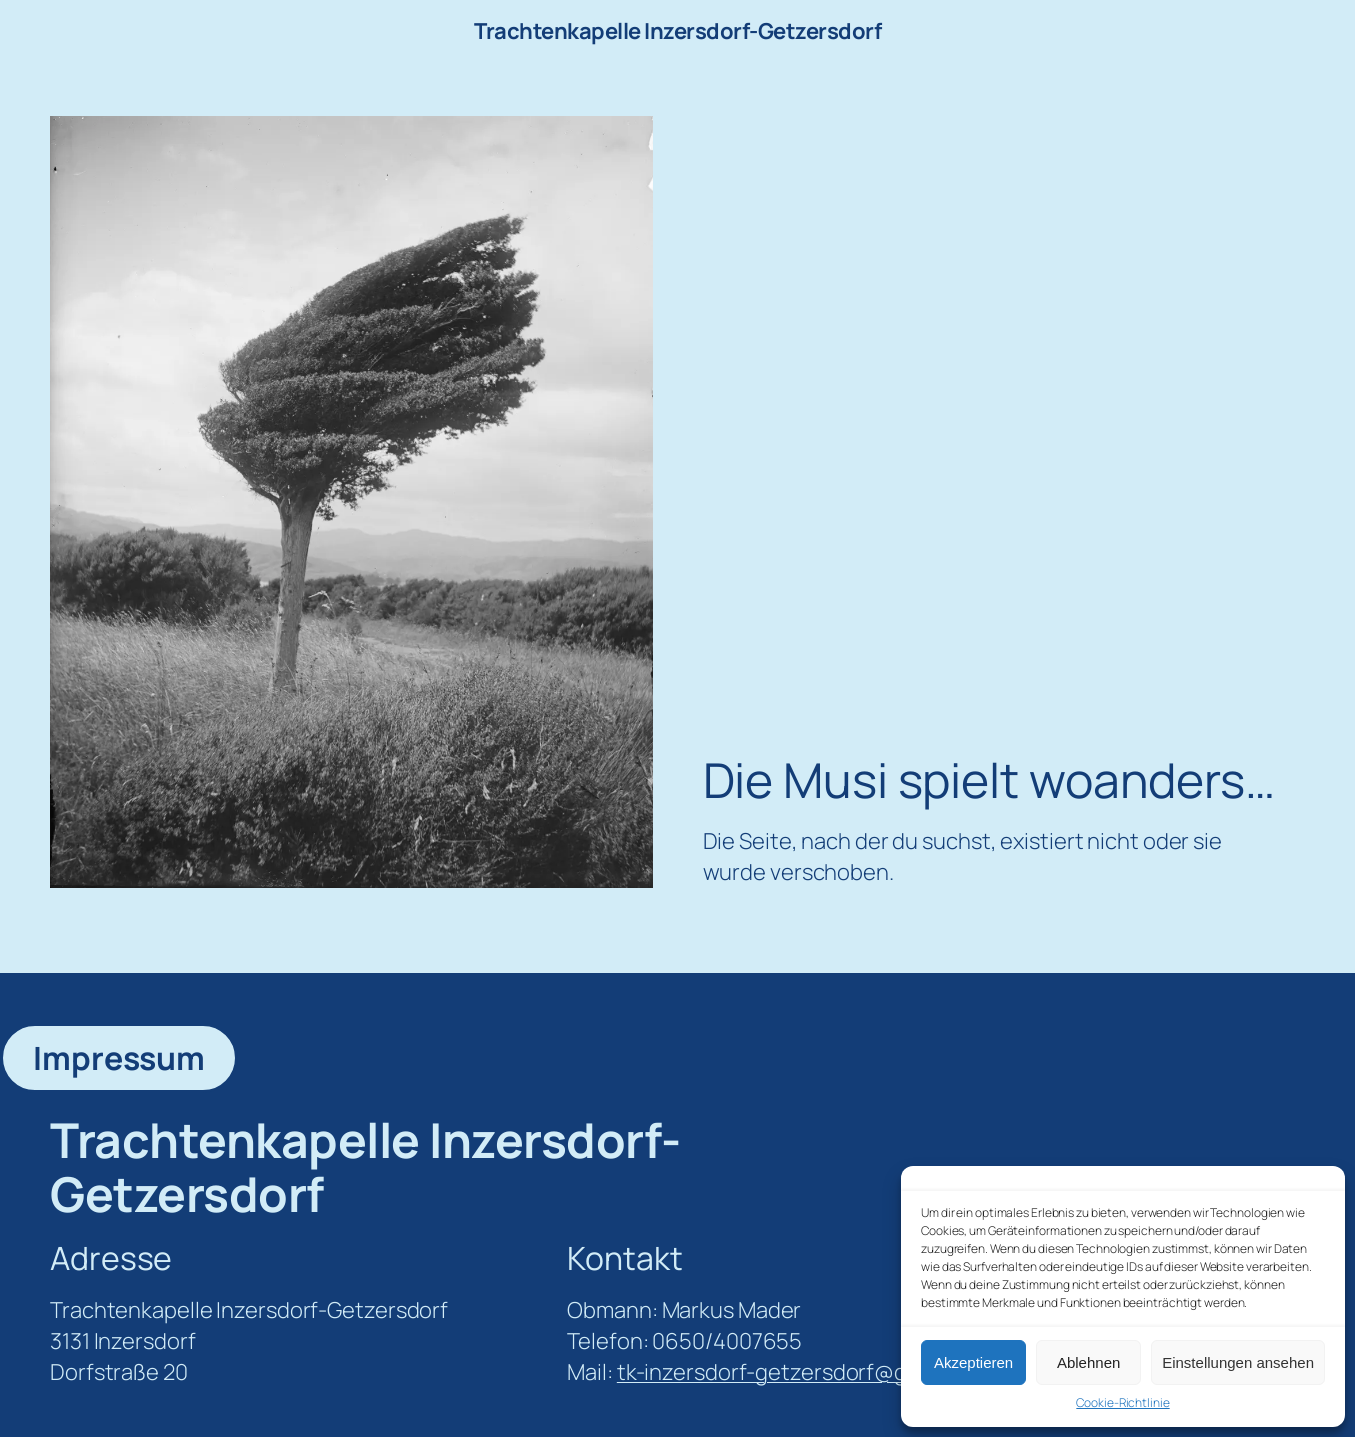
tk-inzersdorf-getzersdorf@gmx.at (789, 1372)
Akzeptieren (973, 1362)
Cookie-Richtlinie (1122, 1403)
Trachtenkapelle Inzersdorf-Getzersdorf (677, 31)
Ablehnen (1088, 1362)
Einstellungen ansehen (1238, 1362)
